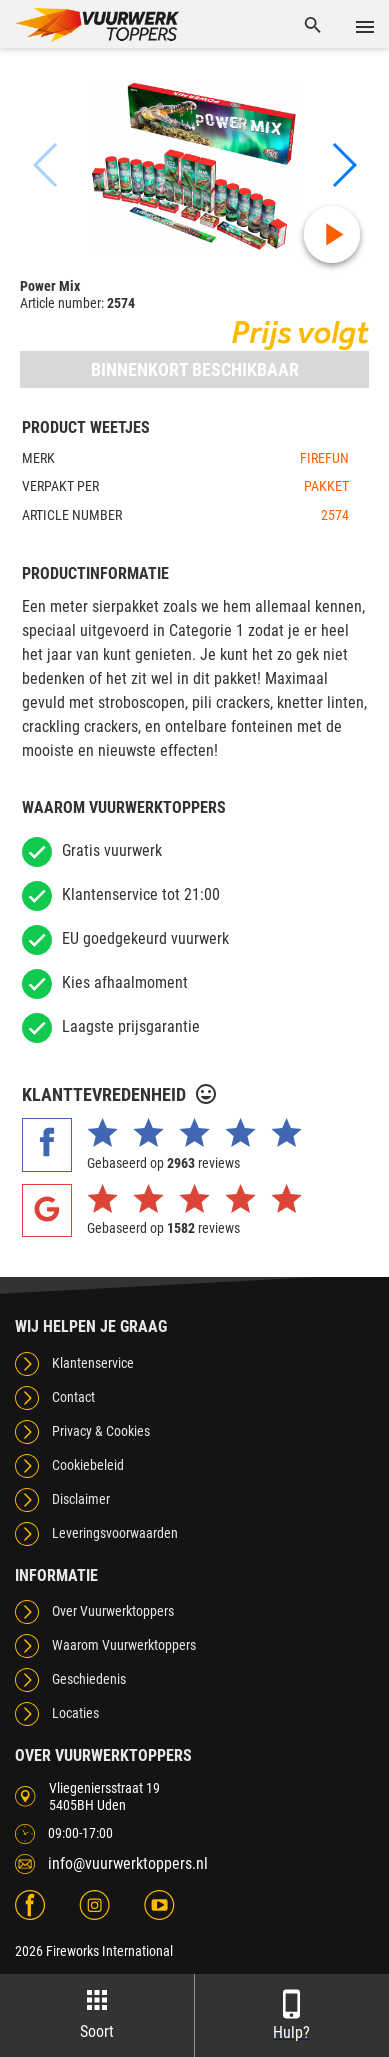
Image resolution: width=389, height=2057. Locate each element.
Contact (73, 1397)
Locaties (75, 1713)
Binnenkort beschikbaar (195, 369)
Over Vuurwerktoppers (113, 1611)
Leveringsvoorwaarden (115, 1533)
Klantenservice (93, 1363)
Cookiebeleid (88, 1465)
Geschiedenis (89, 1679)
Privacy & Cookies (101, 1431)
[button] (343, 165)
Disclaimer (81, 1499)
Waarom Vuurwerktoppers (124, 1645)
